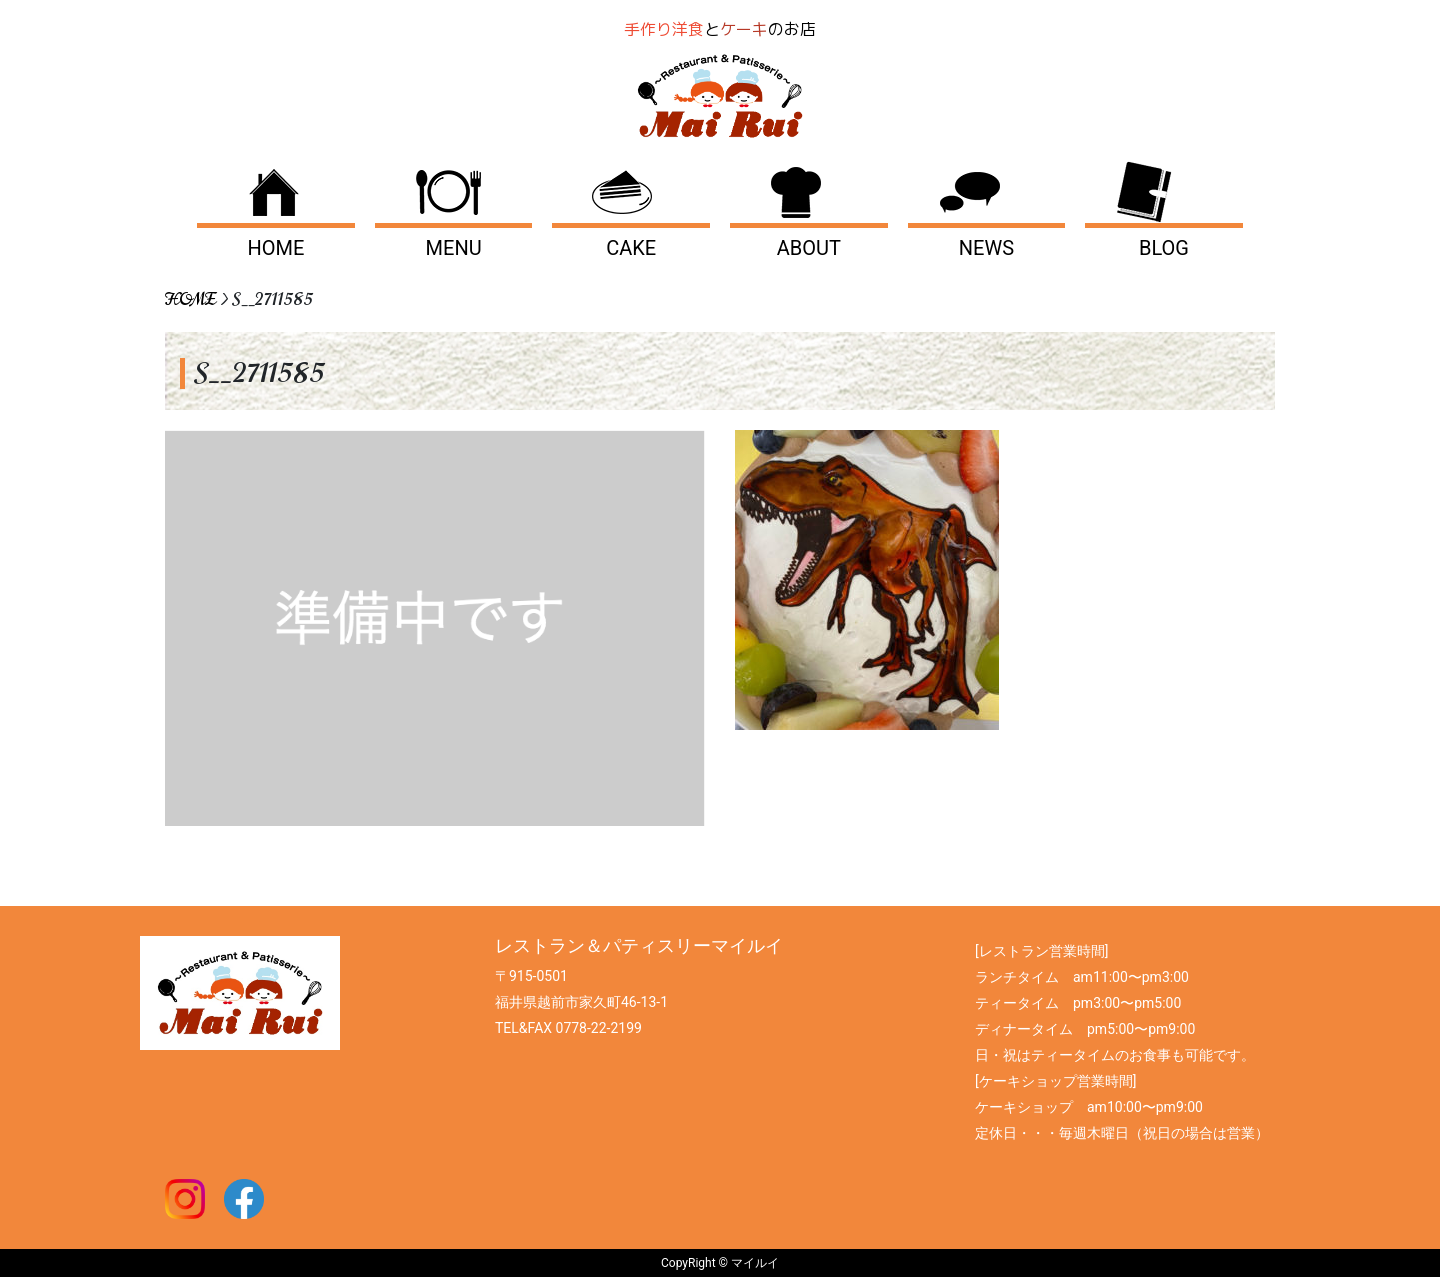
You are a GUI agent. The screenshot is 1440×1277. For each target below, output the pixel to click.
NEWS (986, 248)
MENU (454, 248)
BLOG (1164, 248)
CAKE (631, 248)
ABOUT (809, 248)
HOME (276, 248)
